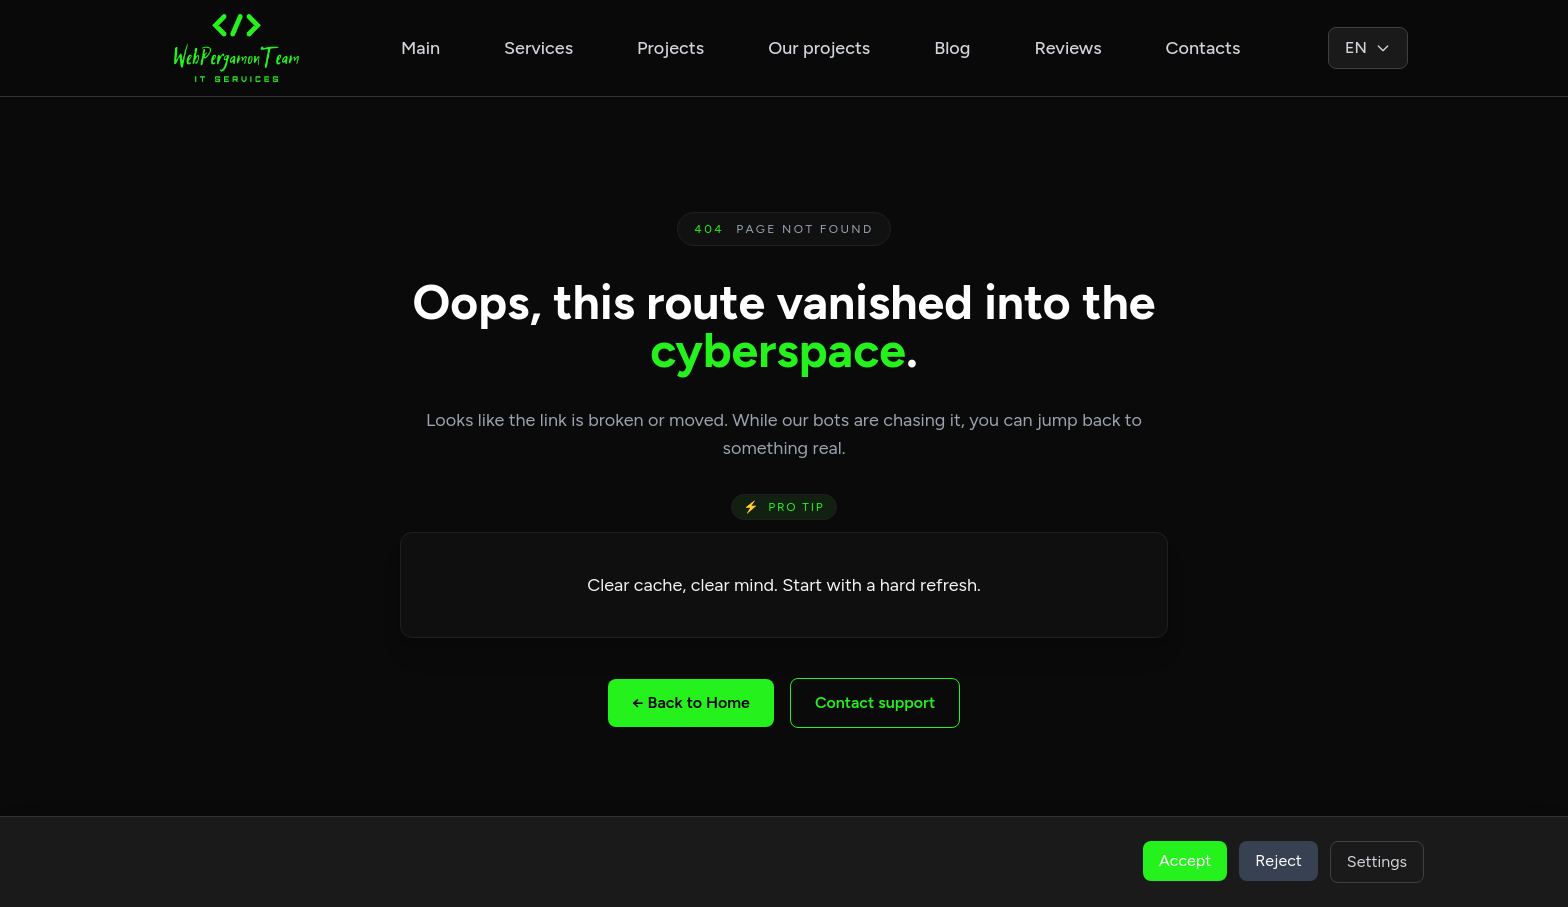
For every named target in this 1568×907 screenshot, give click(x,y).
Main (420, 48)
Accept (1185, 860)
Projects (670, 48)
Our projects (819, 48)
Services (538, 48)
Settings (1377, 861)
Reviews (1067, 48)
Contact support (875, 702)
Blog (952, 48)
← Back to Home (691, 702)
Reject (1278, 860)
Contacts (1203, 48)
